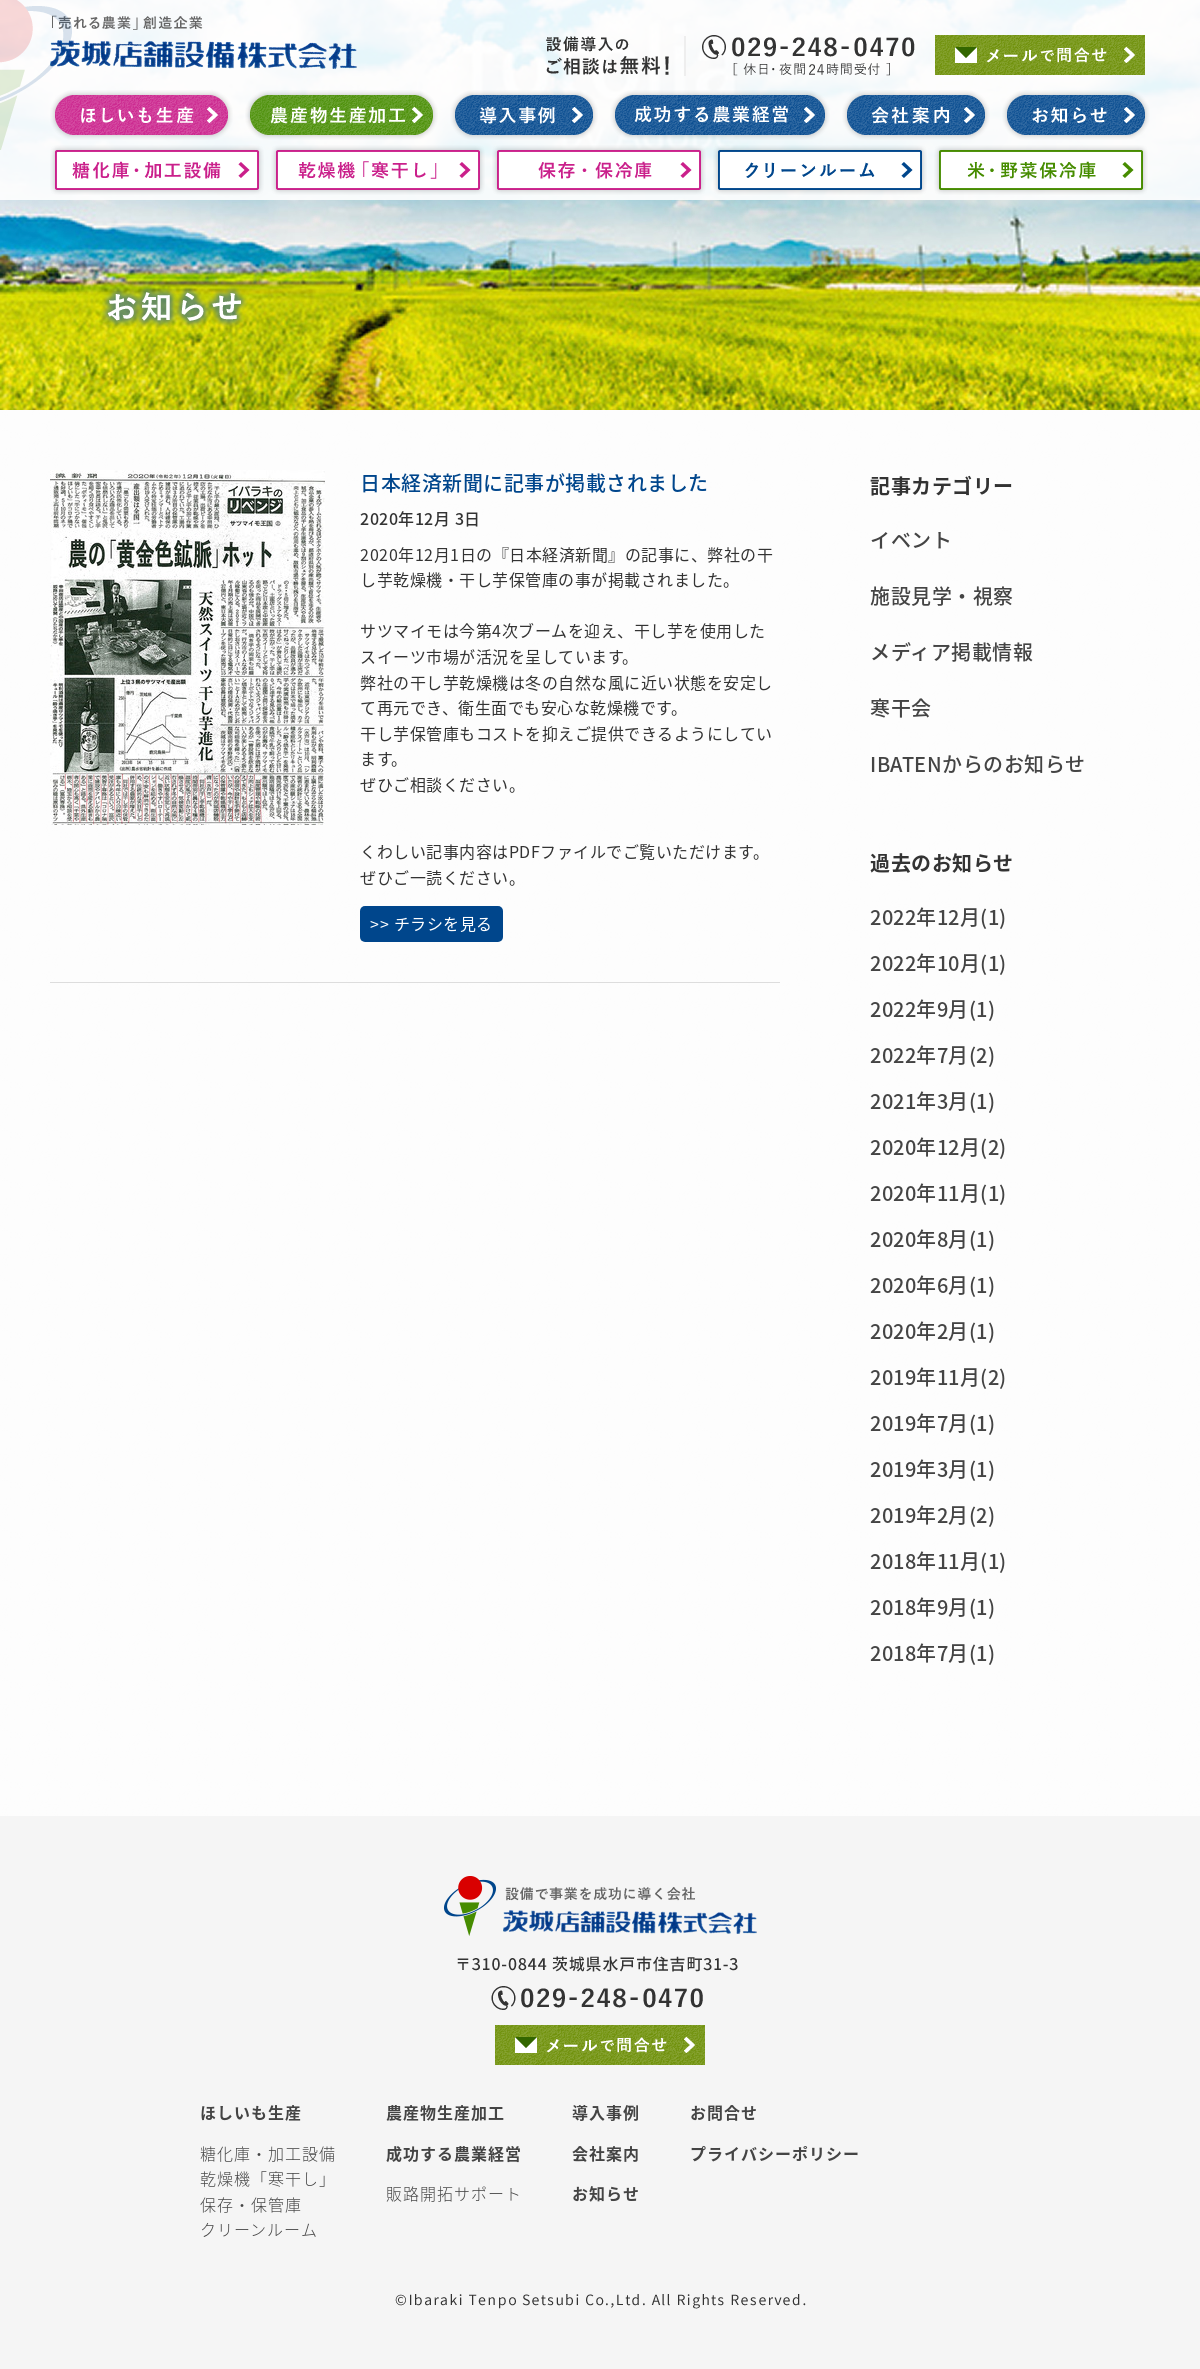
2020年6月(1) (932, 1284)
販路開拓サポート (454, 2193)
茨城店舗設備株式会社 (203, 34)
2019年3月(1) (932, 1468)
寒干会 (901, 707)
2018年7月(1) (932, 1652)
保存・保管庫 (251, 2204)
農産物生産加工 (341, 115)
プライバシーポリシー (775, 2153)
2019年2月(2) (932, 1514)
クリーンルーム (820, 170)
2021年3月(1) (932, 1100)
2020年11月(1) (938, 1192)
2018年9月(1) (932, 1606)
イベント (911, 539)
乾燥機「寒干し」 (268, 2178)
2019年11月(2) (938, 1376)
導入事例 (524, 115)
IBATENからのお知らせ (978, 763)
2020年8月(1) (932, 1238)
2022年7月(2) (932, 1054)
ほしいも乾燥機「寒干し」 (378, 170)
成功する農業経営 (720, 115)
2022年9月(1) (932, 1008)
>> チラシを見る (431, 923)
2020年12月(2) (938, 1146)
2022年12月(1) (938, 916)
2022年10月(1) (938, 962)
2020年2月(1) (932, 1330)
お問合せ (724, 2112)
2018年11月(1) (938, 1560)
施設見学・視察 (942, 595)
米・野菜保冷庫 (1041, 170)
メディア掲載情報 (951, 651)
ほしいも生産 (141, 115)
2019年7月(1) (932, 1422)
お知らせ (1076, 115)
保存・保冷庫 (599, 170)
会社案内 (916, 115)
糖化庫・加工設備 (157, 170)
